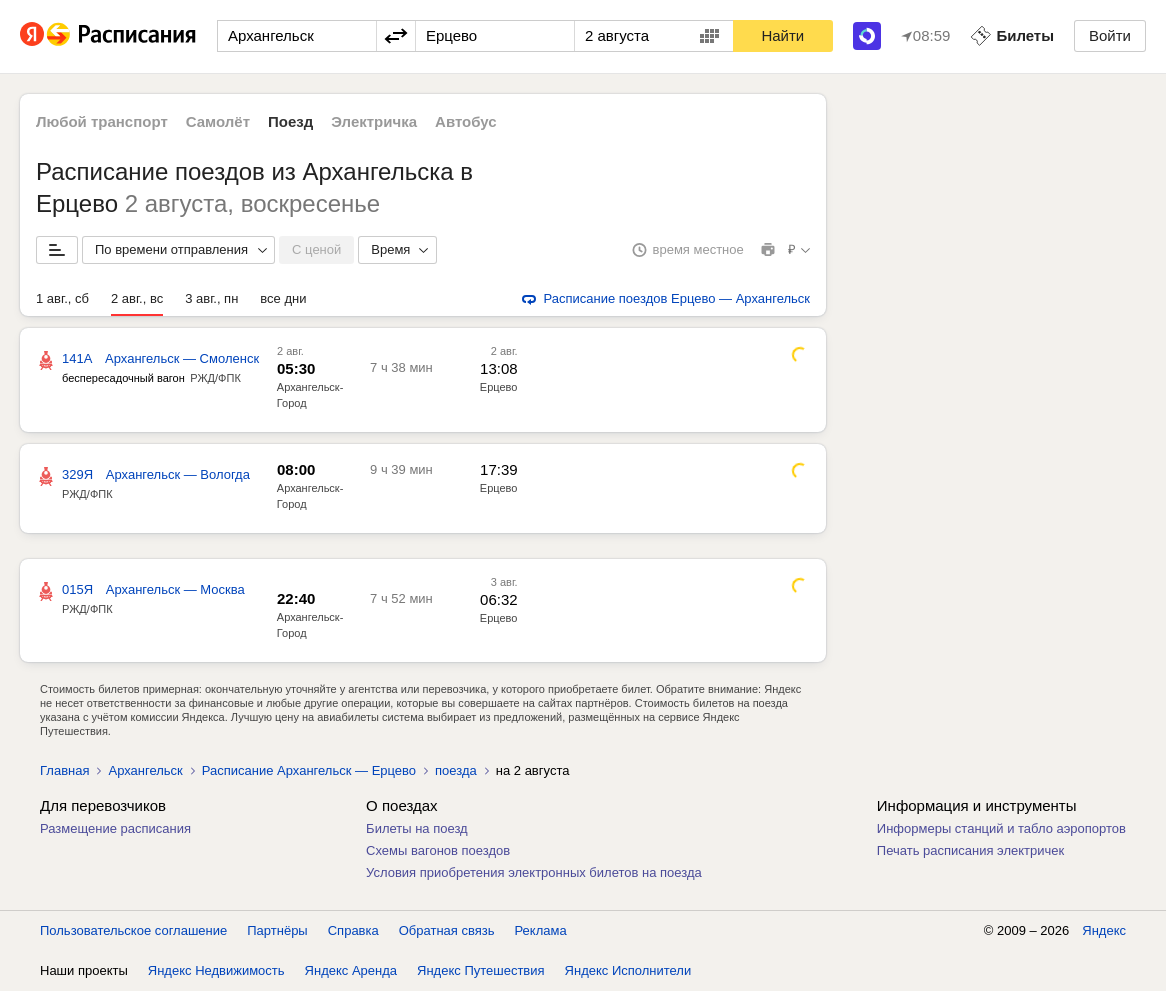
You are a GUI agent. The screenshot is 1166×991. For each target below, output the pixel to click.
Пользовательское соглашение (133, 930)
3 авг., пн (211, 298)
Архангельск (145, 770)
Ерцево (499, 387)
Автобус (466, 121)
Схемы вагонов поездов (438, 850)
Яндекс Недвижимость (216, 970)
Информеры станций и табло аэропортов (1001, 828)
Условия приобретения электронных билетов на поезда (534, 872)
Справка (353, 930)
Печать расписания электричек (970, 850)
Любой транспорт (102, 121)
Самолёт (218, 121)
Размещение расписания (115, 828)
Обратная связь (447, 930)
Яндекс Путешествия (481, 970)
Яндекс (1104, 930)
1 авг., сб (62, 298)
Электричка (374, 121)
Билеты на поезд (417, 828)
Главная (64, 770)
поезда (456, 770)
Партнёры (277, 930)
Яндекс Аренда (351, 970)
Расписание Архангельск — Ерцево (309, 770)
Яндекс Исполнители (628, 970)
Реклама (541, 930)
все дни (283, 298)
